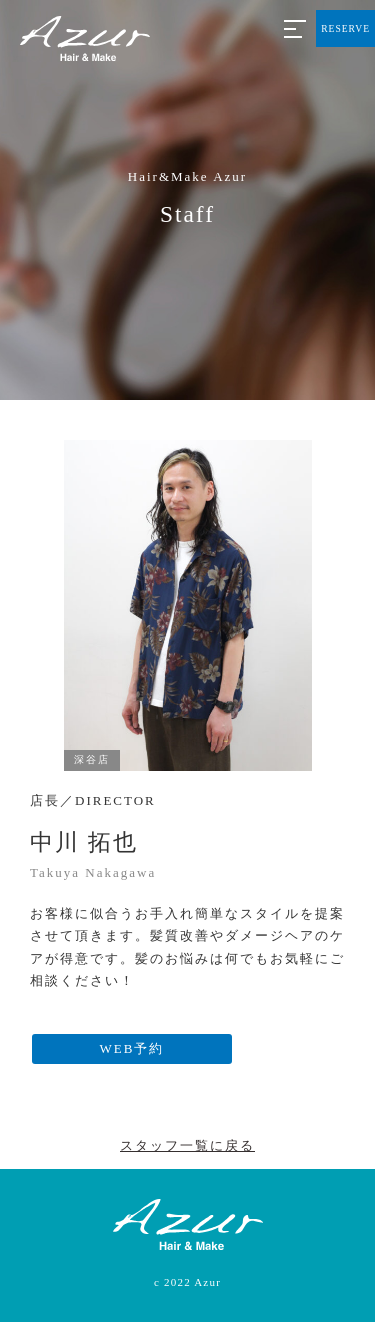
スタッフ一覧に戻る (187, 1145)
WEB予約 (132, 1048)
